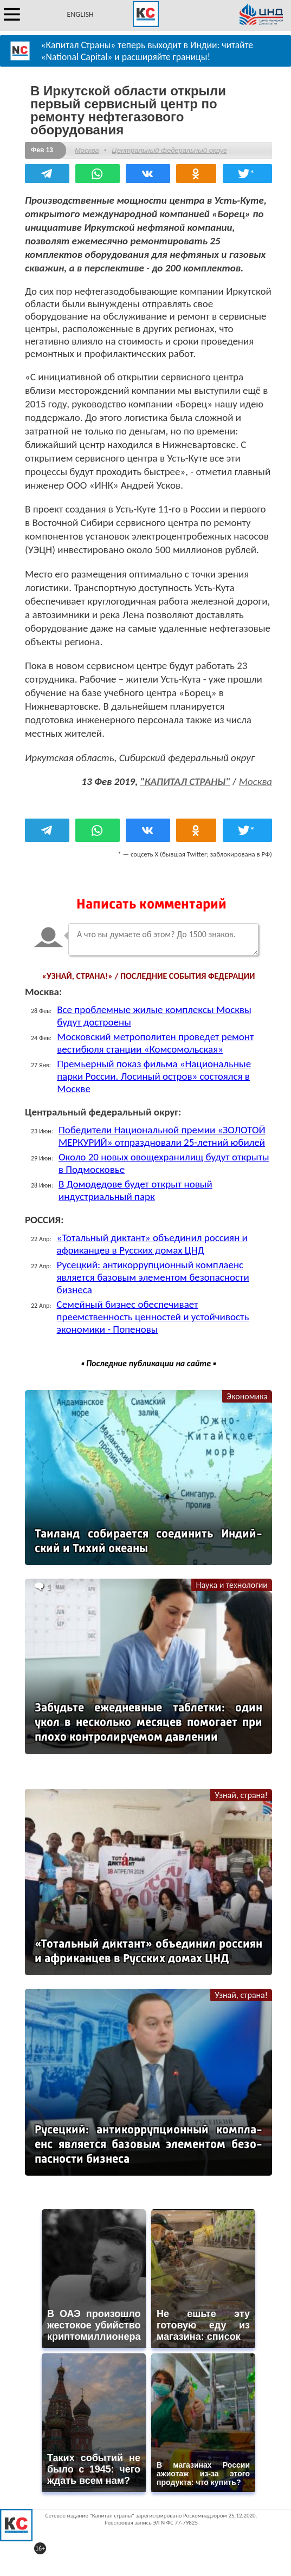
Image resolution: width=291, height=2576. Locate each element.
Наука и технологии (232, 1585)
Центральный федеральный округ (169, 150)
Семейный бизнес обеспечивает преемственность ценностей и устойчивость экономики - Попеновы (153, 1316)
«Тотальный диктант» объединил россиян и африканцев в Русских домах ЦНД (152, 1243)
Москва (87, 150)
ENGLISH (80, 14)
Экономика (247, 1396)
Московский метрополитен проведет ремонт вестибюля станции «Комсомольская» (155, 1042)
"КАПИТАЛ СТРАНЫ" (185, 781)
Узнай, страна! (241, 1795)
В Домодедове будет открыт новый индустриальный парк (135, 1190)
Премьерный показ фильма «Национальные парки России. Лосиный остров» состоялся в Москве (154, 1076)
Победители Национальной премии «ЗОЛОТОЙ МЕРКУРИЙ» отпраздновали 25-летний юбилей (162, 1136)
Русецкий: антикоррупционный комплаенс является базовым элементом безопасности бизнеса (153, 1277)
